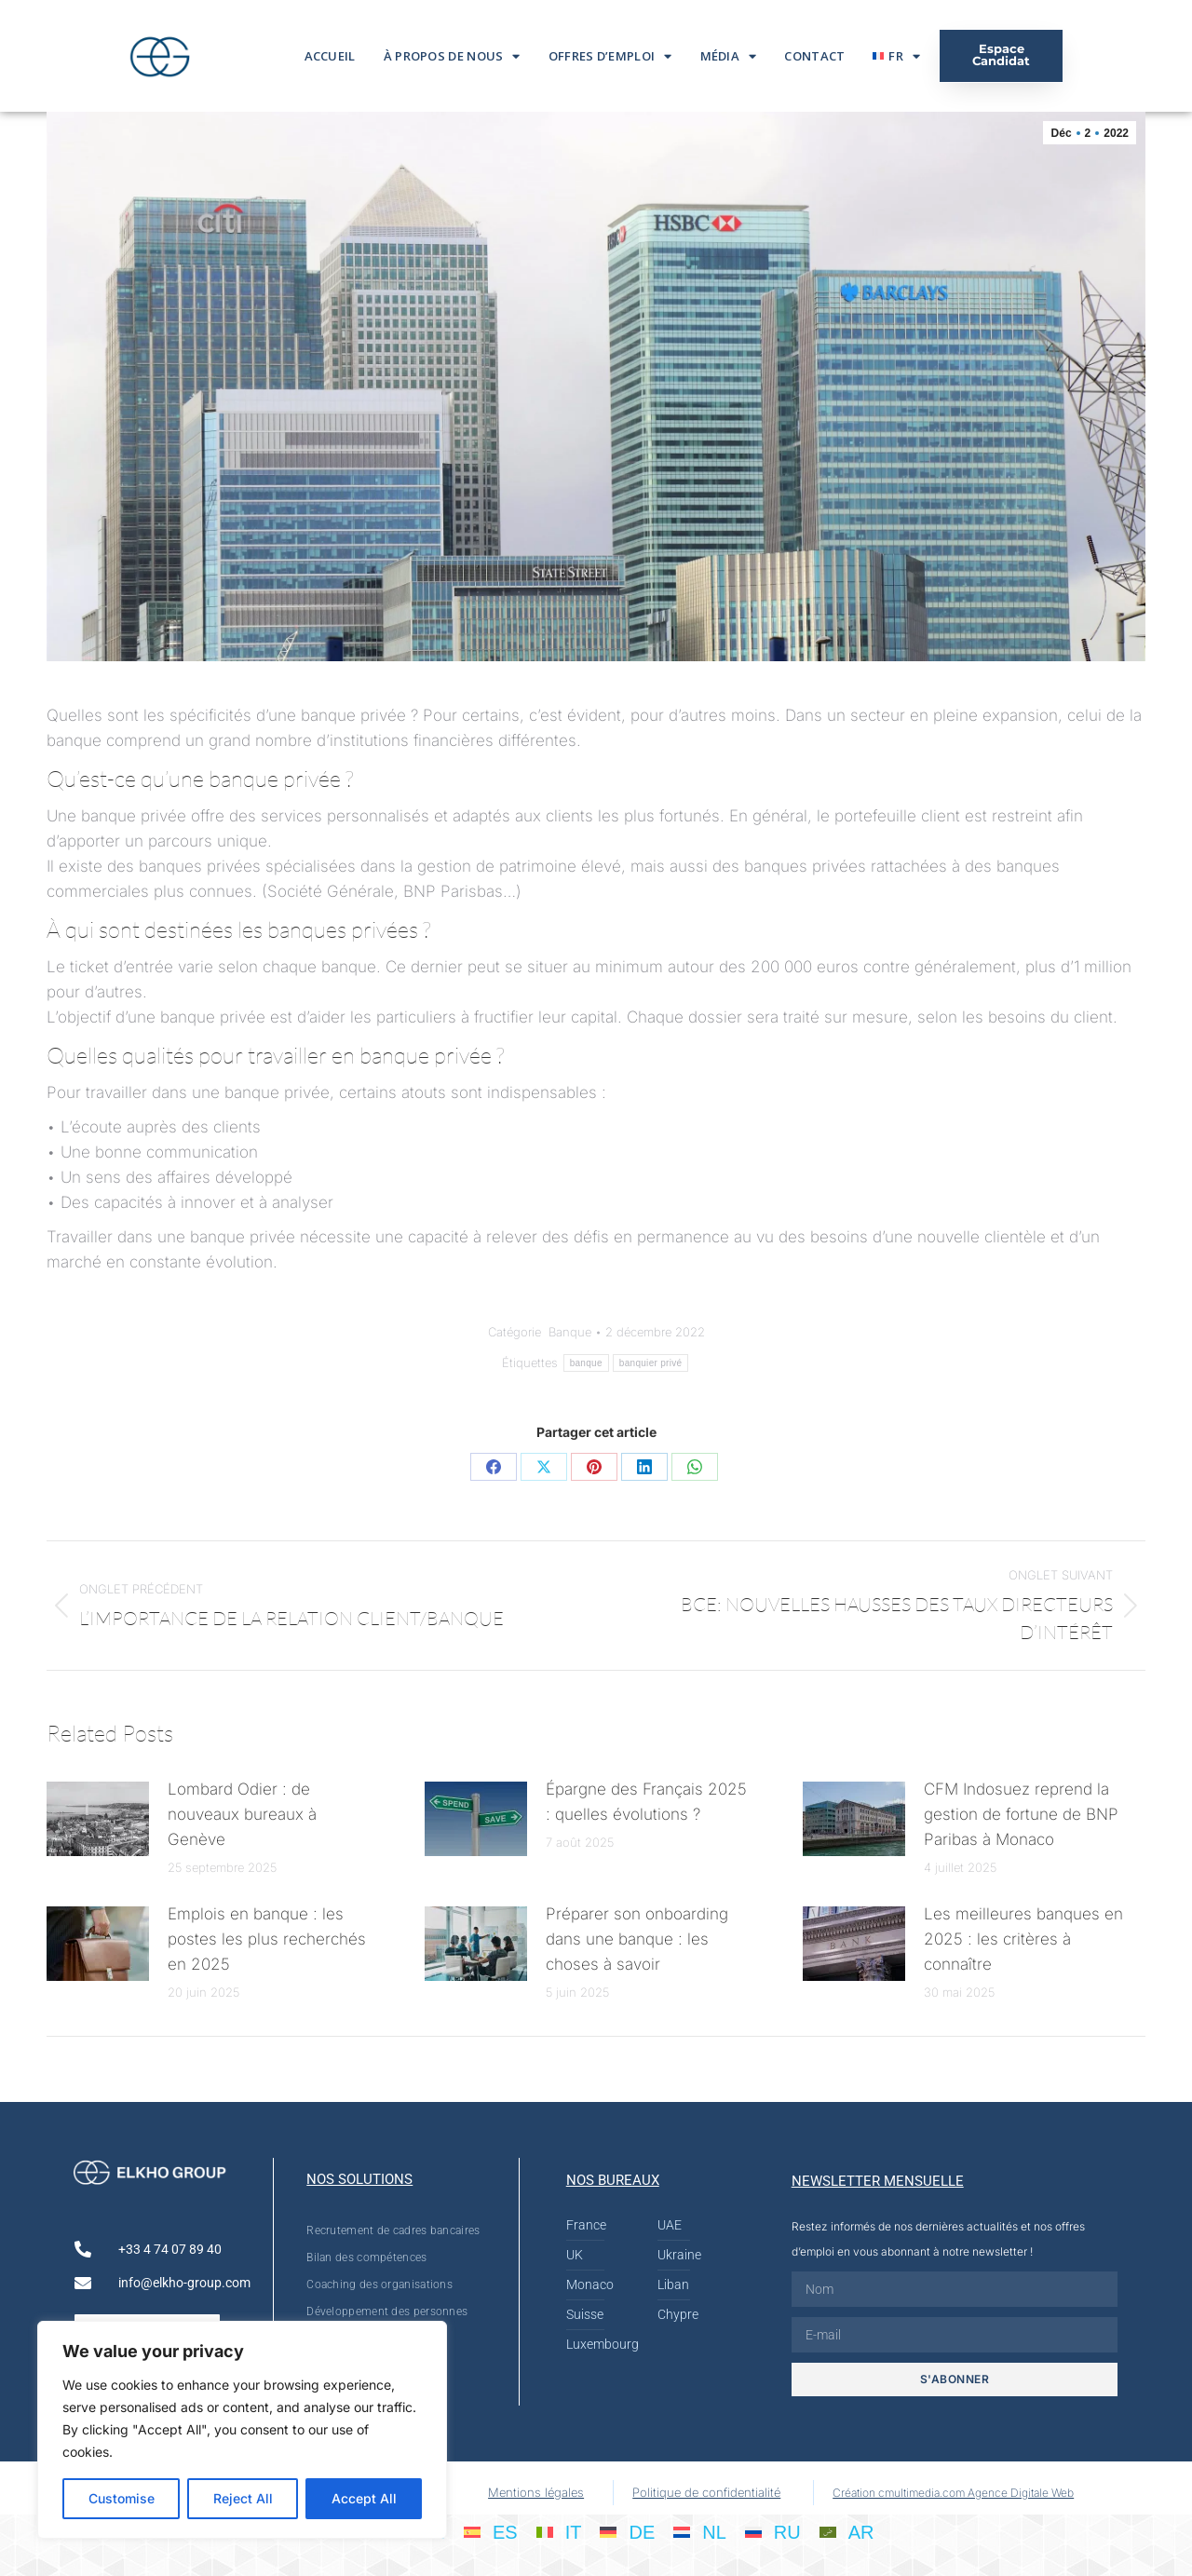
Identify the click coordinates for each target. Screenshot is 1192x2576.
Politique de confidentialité (706, 2492)
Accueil (330, 55)
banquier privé (651, 1363)
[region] (242, 2430)
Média (728, 56)
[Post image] (98, 1819)
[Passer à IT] (559, 2531)
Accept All (364, 2498)
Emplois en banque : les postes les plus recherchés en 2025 (267, 1939)
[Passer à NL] (700, 2531)
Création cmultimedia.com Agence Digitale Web (953, 2493)
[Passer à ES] (490, 2531)
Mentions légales (536, 2492)
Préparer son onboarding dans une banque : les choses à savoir (637, 1939)
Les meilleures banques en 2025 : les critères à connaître (1023, 1939)
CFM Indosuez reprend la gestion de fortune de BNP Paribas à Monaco (1021, 1814)
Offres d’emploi (610, 56)
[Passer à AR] (847, 2531)
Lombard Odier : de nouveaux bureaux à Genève (242, 1814)
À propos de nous (452, 56)
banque (586, 1363)
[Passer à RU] (773, 2531)
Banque (570, 1331)
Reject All (243, 2498)
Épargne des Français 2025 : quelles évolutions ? (646, 1802)
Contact (814, 55)
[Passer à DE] (627, 2531)
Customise (121, 2498)
